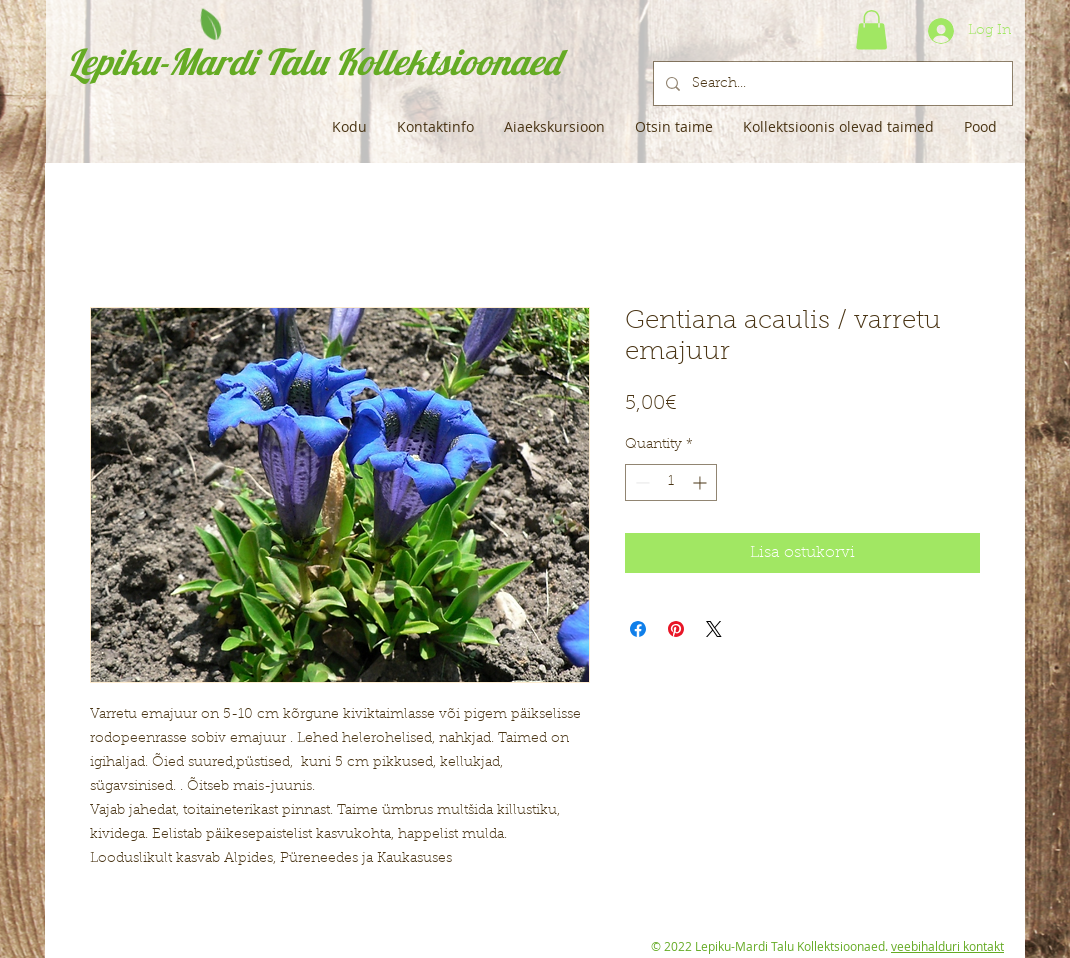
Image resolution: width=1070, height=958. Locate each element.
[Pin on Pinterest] (676, 629)
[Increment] (701, 482)
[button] (871, 29)
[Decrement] (640, 482)
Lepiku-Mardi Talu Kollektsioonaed (313, 61)
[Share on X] (714, 629)
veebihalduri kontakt (947, 946)
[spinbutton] (671, 482)
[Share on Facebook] (638, 629)
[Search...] (831, 83)
